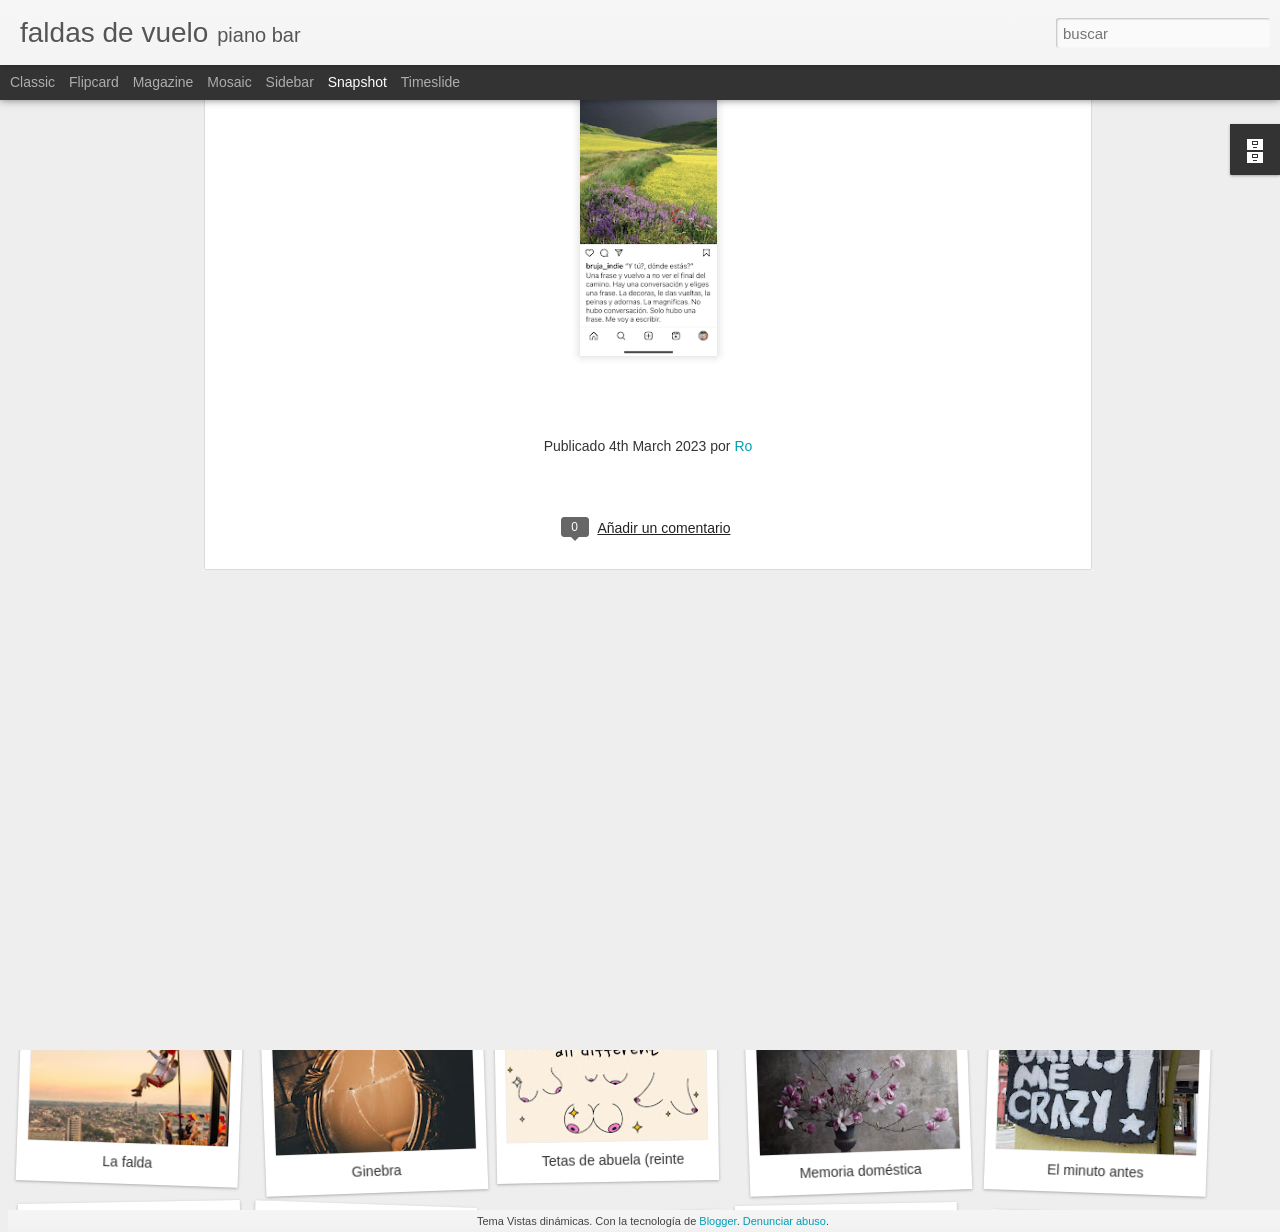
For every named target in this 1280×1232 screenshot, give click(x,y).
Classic (32, 82)
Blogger (717, 1221)
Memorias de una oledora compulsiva (668, 897)
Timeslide (430, 82)
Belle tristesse (1096, 887)
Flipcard (94, 82)
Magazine (163, 82)
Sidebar (290, 82)
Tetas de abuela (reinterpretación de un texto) (683, 1158)
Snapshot (357, 82)
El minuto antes (1095, 1170)
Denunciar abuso (784, 1221)
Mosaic (229, 82)
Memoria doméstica (860, 1171)
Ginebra (376, 1171)
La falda (127, 1162)
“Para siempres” (366, 888)
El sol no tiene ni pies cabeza (878, 900)
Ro (743, 276)
